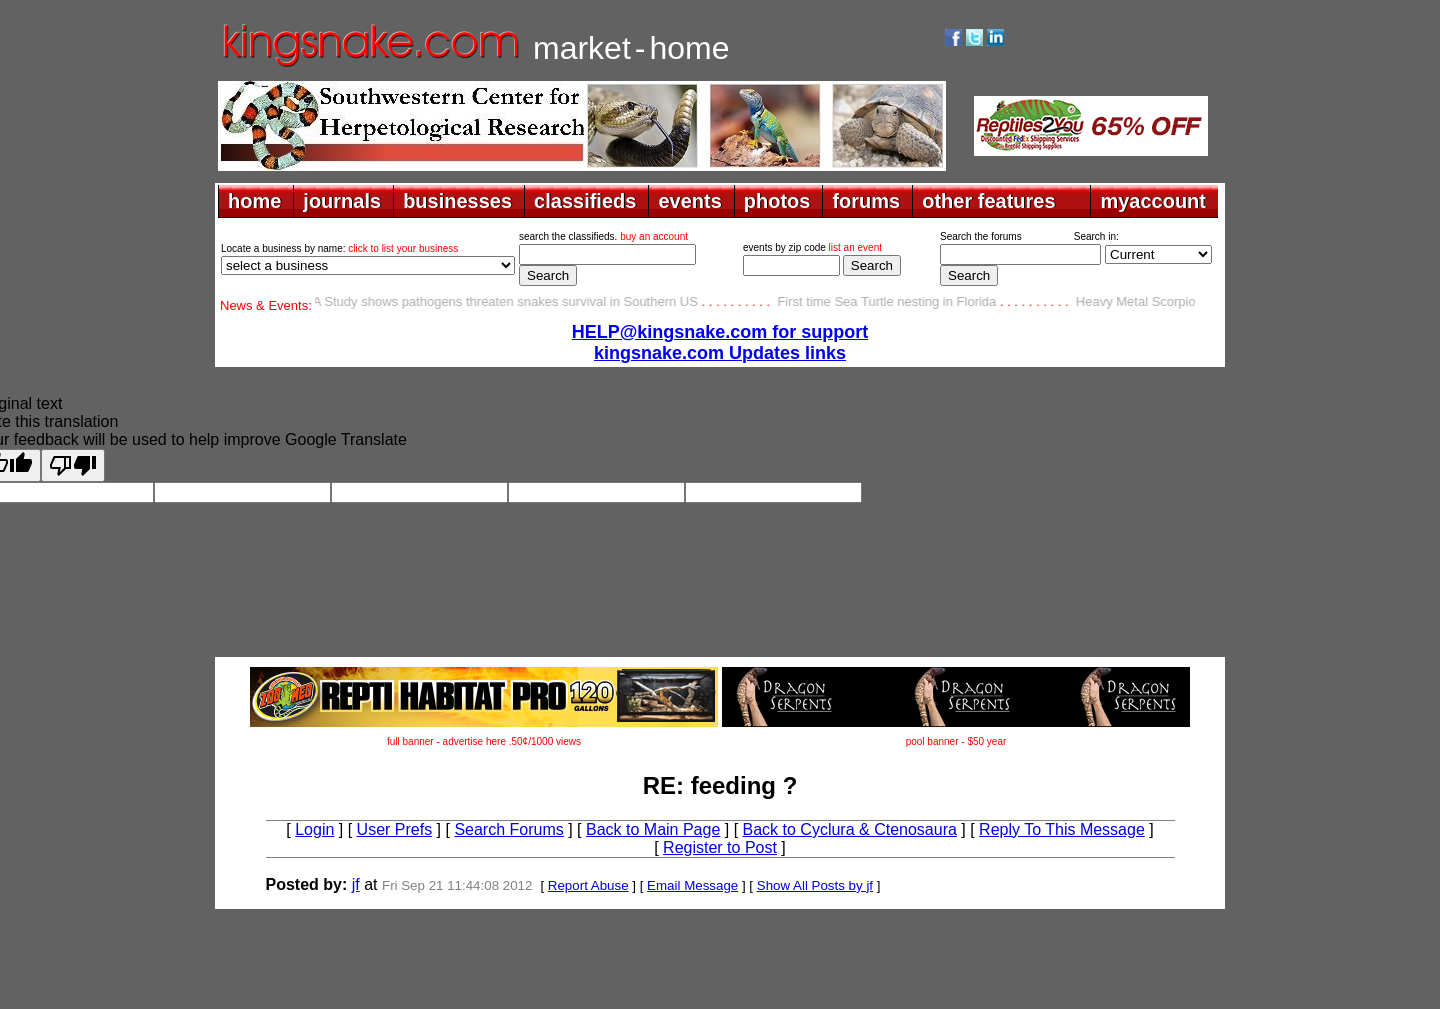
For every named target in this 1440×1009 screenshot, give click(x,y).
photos (777, 201)
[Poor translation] (73, 465)
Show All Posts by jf (815, 885)
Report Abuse (588, 885)
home (254, 201)
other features (988, 201)
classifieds (585, 201)
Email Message (692, 885)
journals (342, 201)
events (689, 201)
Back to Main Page (653, 829)
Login (314, 829)
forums (866, 201)
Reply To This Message (1062, 829)
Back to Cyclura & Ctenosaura (850, 829)
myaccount (1153, 201)
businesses (457, 201)
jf (356, 884)
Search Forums (508, 829)
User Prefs (395, 829)
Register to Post (720, 847)
